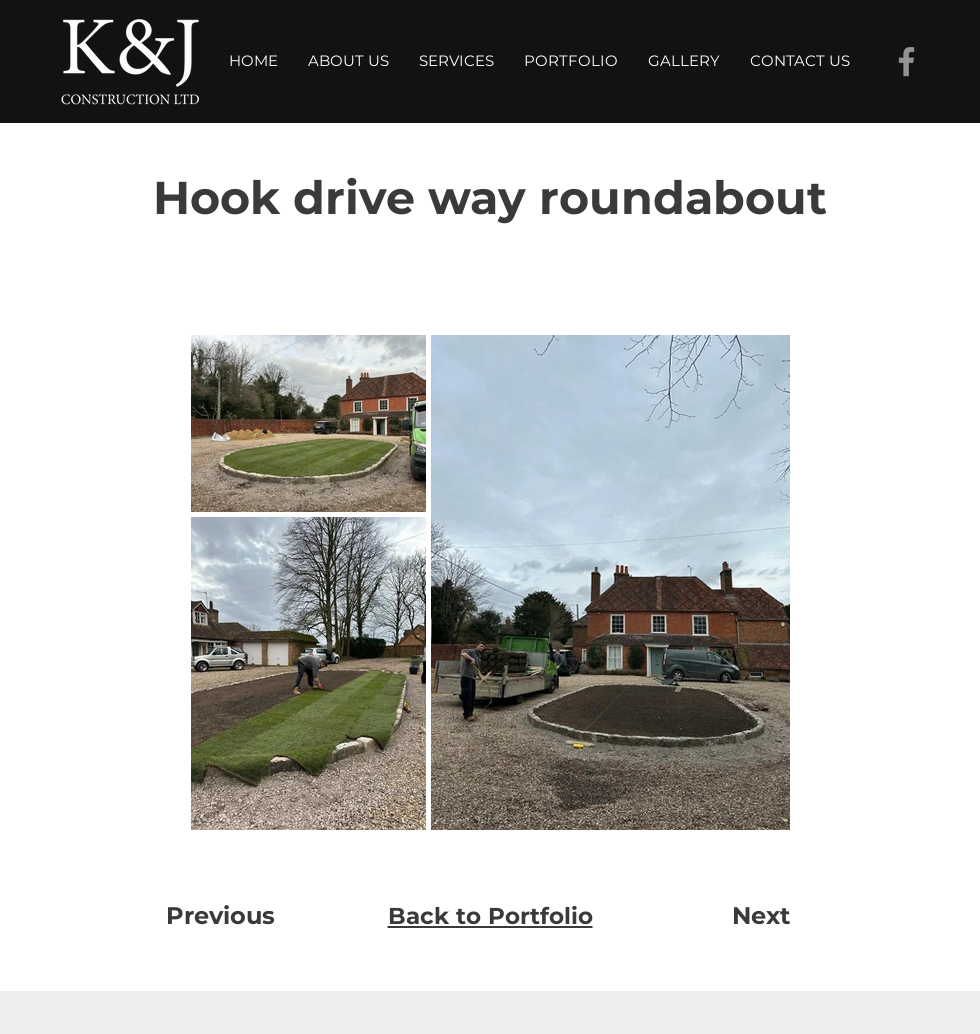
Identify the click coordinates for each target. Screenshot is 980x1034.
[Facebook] (906, 61)
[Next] (725, 916)
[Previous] (236, 916)
